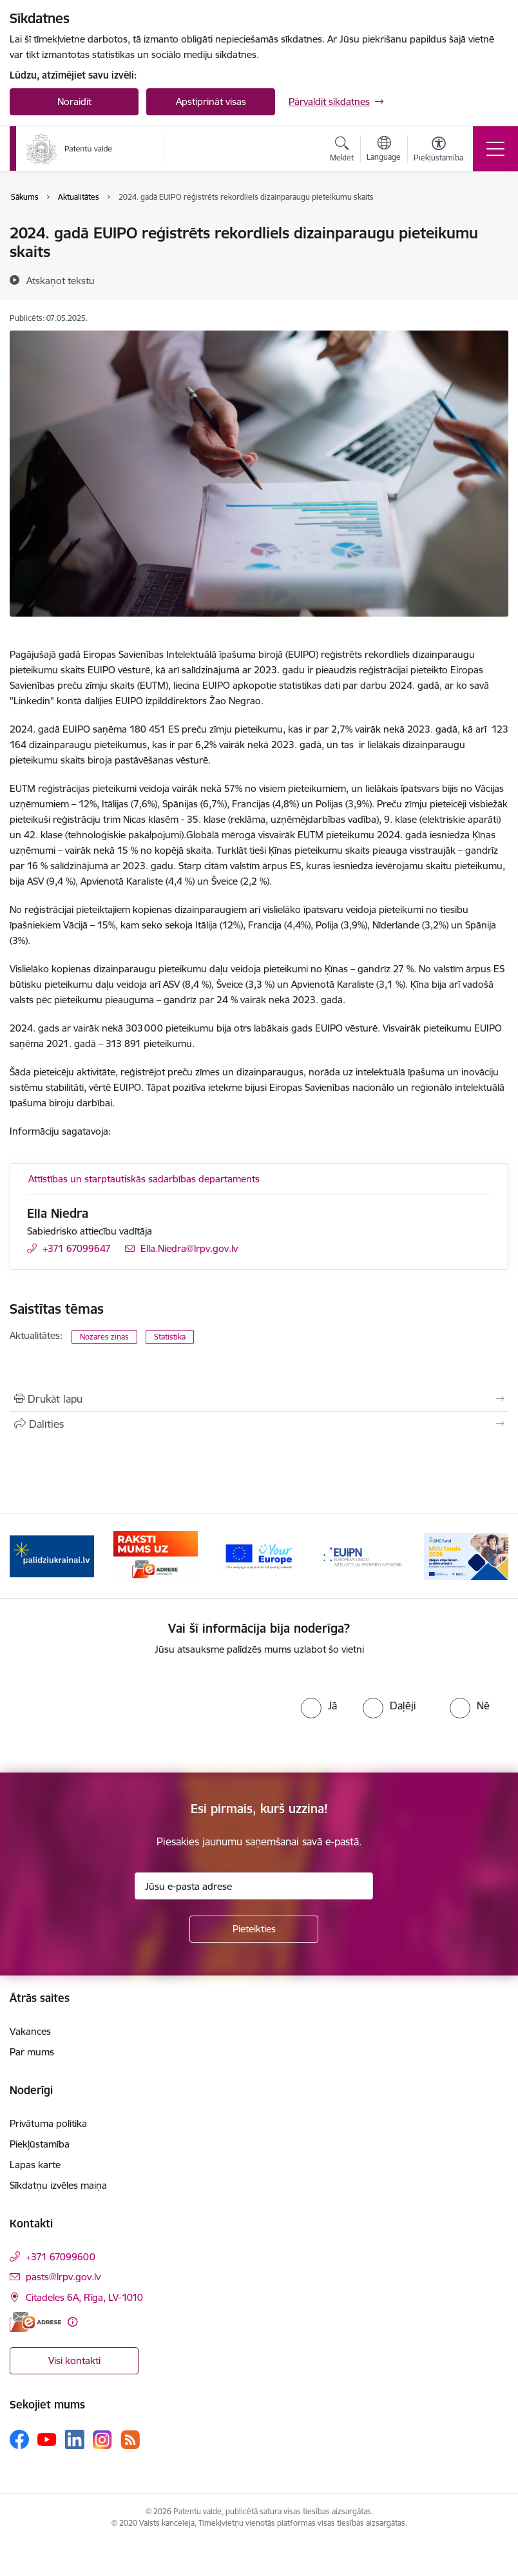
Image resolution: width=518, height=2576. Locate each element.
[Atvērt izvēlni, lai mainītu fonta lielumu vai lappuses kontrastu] (438, 150)
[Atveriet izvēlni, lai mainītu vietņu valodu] (383, 150)
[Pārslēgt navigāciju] (495, 148)
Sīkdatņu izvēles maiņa (58, 2185)
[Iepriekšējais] (26, 1556)
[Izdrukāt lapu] (259, 1399)
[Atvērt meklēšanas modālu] (341, 150)
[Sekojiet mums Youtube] (47, 2438)
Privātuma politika (48, 2123)
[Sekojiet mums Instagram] (102, 2439)
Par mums (32, 2052)
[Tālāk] (492, 1556)
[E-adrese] (35, 2321)
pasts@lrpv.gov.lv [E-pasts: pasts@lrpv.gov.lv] (63, 2277)
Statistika (170, 1336)
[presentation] (136, 1714)
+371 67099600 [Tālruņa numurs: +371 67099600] (60, 2257)
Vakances (30, 2031)
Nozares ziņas (104, 1336)
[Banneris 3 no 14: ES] (259, 1555)
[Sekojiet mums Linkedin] (74, 2439)
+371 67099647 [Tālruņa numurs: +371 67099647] (77, 1248)
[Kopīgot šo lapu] (259, 1424)
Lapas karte (35, 2164)
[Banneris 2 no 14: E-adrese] (155, 1555)
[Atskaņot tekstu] (60, 280)
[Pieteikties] (253, 1929)
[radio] (319, 1705)
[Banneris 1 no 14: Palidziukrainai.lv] (52, 1555)
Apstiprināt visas (211, 101)
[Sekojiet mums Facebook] (19, 2439)
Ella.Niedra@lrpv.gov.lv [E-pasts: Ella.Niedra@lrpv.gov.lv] (189, 1248)
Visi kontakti (74, 2360)
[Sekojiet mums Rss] (130, 2439)
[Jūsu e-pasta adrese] (254, 1885)
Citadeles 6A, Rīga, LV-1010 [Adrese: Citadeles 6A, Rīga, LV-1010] (84, 2297)
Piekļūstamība (40, 2144)
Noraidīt (74, 101)
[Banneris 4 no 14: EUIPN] (362, 1555)
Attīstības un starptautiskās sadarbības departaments (144, 1179)
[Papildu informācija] (72, 2322)
